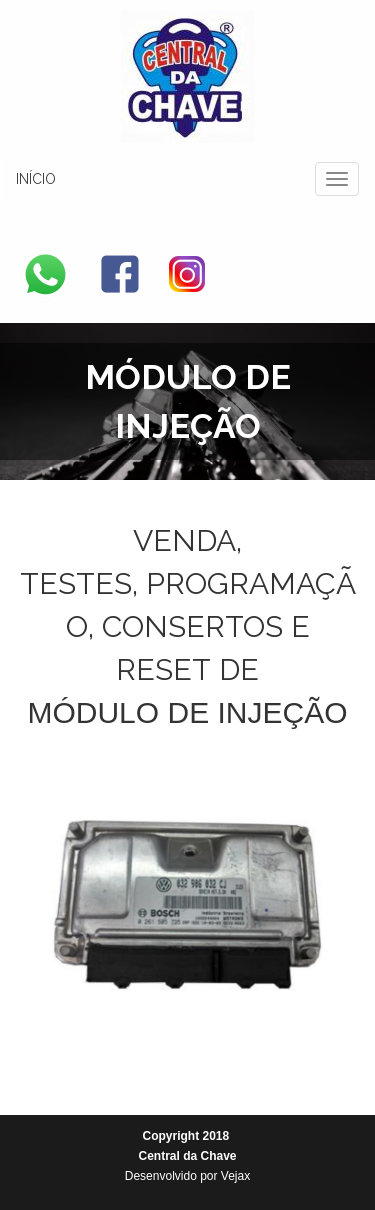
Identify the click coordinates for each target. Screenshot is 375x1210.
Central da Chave (187, 1156)
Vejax (235, 1176)
